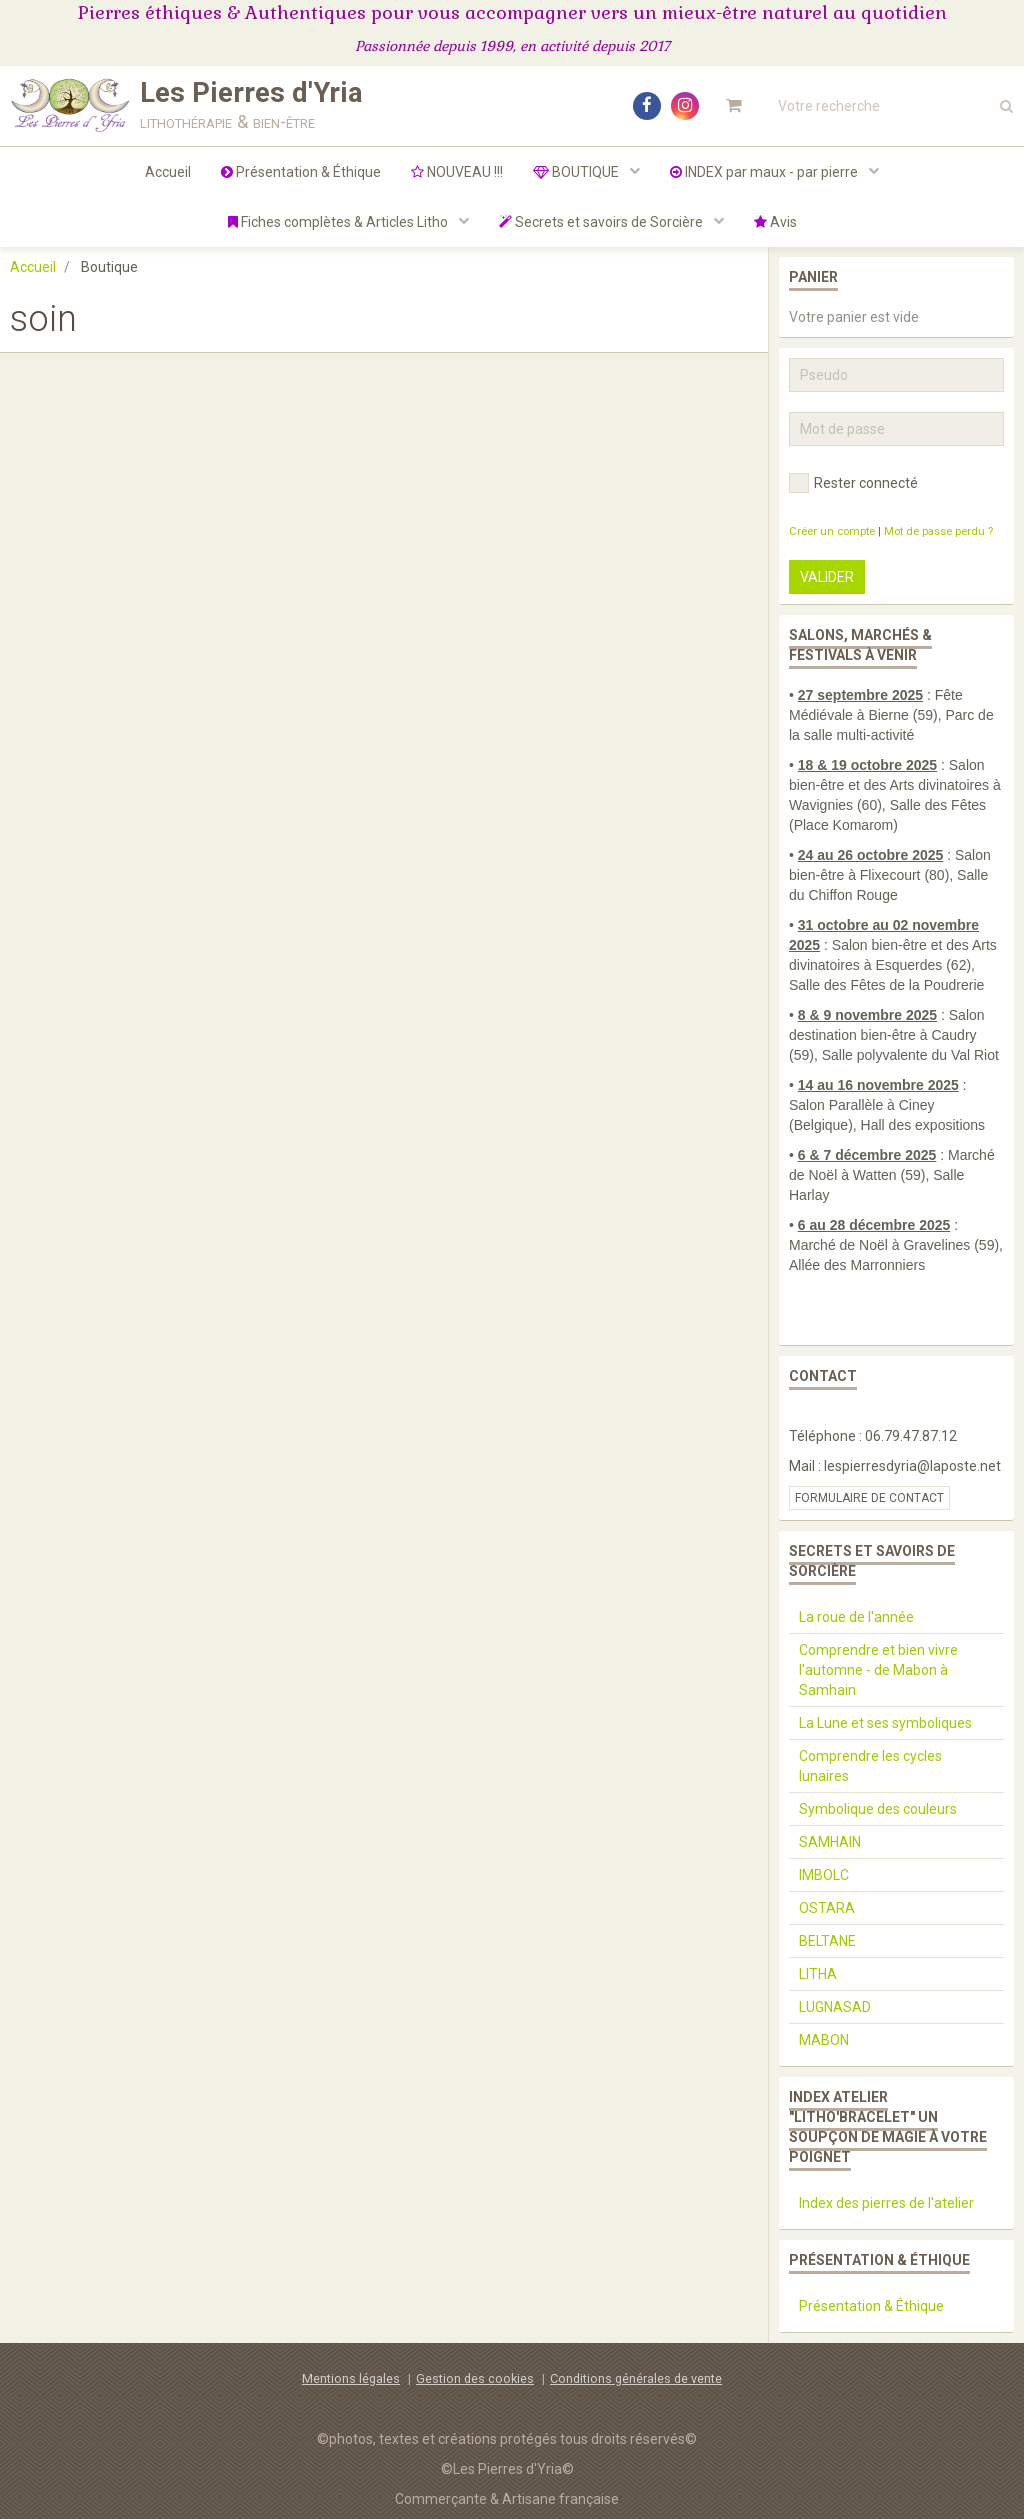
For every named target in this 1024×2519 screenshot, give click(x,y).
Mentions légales (351, 2378)
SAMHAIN (830, 1842)
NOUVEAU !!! (457, 172)
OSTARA (827, 1908)
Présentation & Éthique (301, 172)
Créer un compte (832, 531)
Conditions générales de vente (636, 2378)
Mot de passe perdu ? (938, 531)
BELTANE (827, 1941)
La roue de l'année (856, 1617)
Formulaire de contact (869, 1498)
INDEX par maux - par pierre (765, 172)
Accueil (168, 172)
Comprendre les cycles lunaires (870, 1766)
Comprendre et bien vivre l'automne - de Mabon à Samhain (878, 1670)
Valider (827, 577)
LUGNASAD (835, 2007)
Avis (775, 222)
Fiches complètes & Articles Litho (339, 222)
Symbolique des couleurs (878, 1809)
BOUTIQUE (577, 172)
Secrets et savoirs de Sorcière (602, 222)
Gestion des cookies (475, 2378)
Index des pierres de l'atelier (886, 2203)
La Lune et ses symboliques (885, 1723)
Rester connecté (853, 483)
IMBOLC (824, 1875)
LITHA (818, 1974)
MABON (824, 2040)
